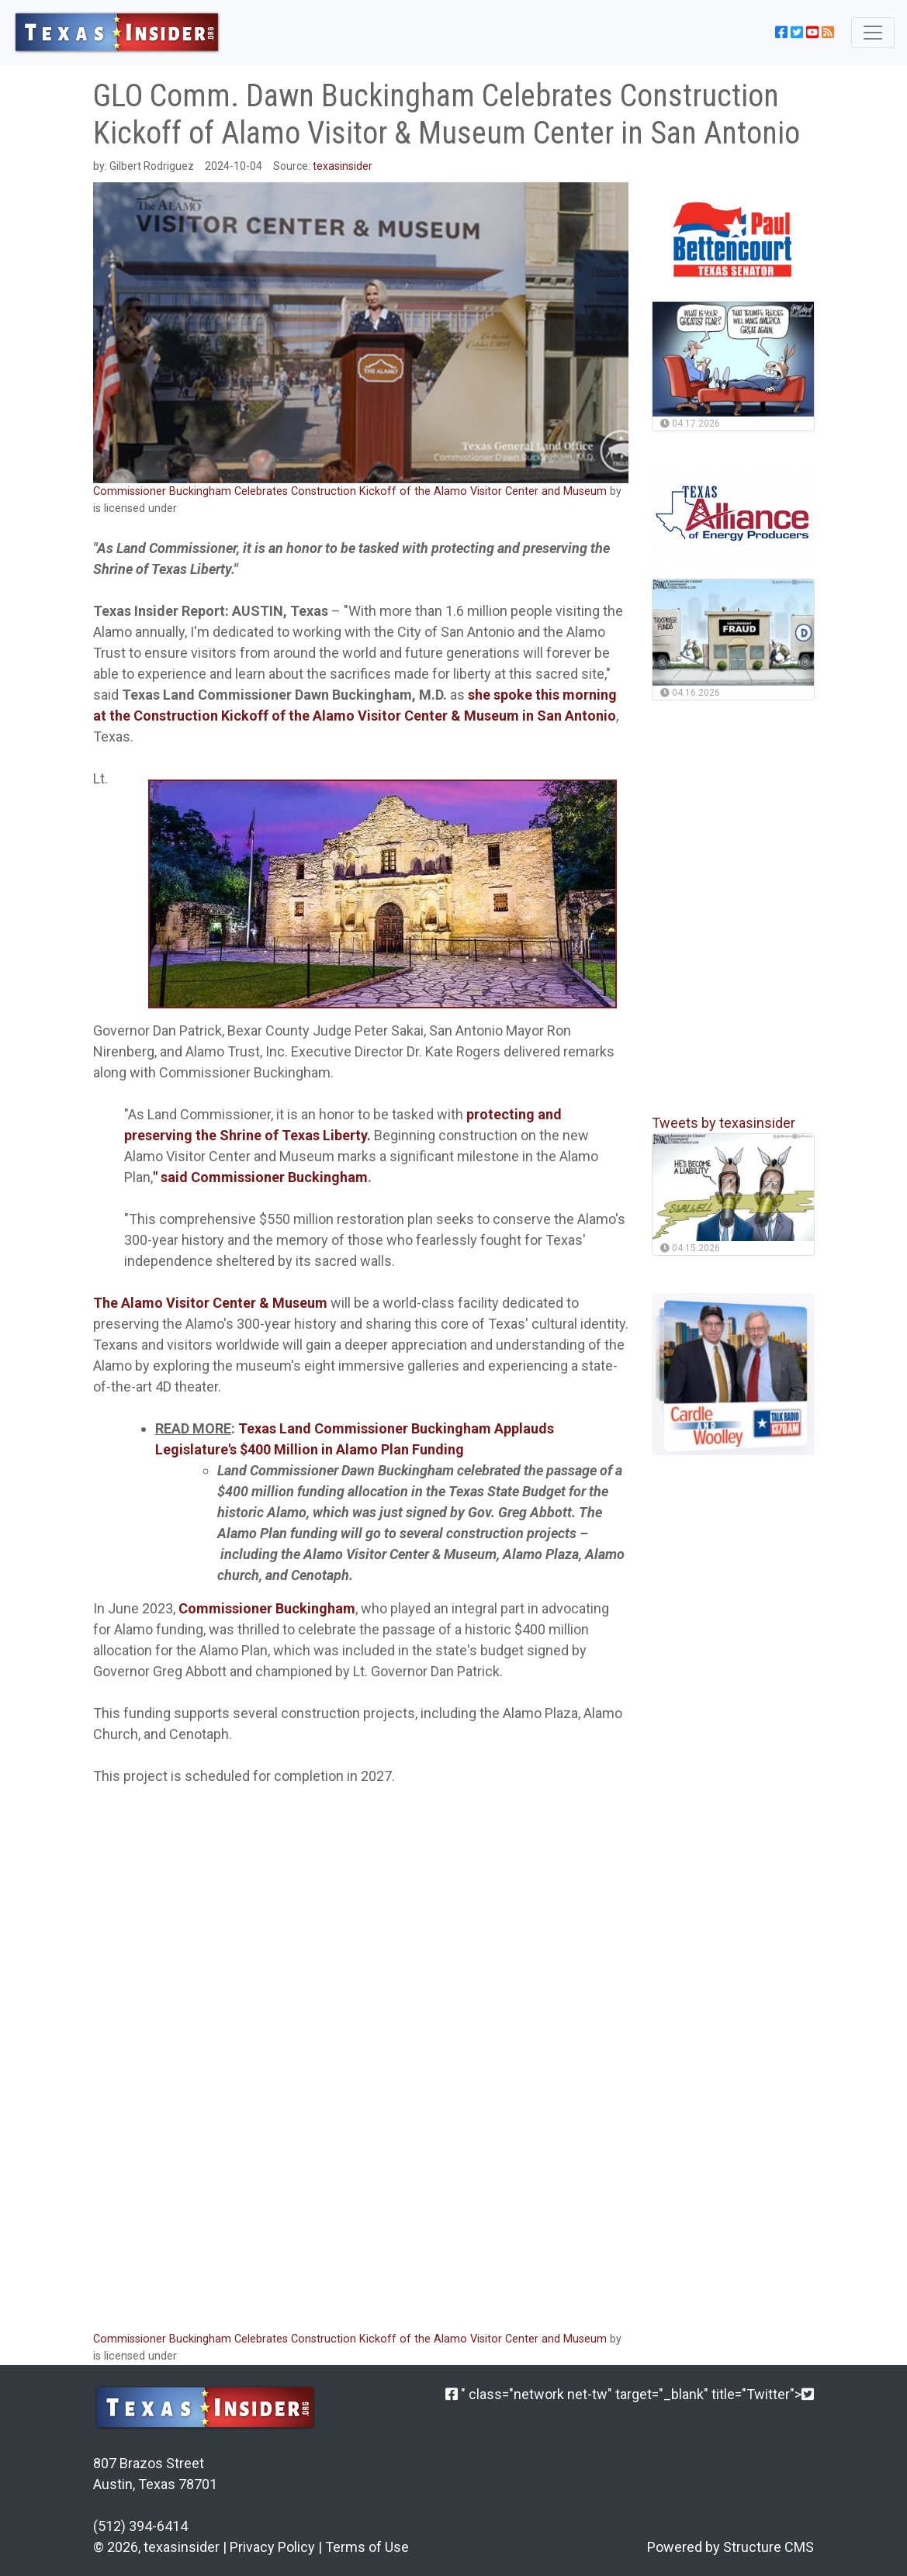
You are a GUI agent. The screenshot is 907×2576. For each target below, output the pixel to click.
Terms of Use (367, 2547)
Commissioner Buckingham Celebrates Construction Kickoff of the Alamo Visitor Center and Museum (351, 491)
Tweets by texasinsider (723, 1123)
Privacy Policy (272, 2547)
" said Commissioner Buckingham (260, 1177)
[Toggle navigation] (873, 32)
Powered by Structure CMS (730, 2547)
